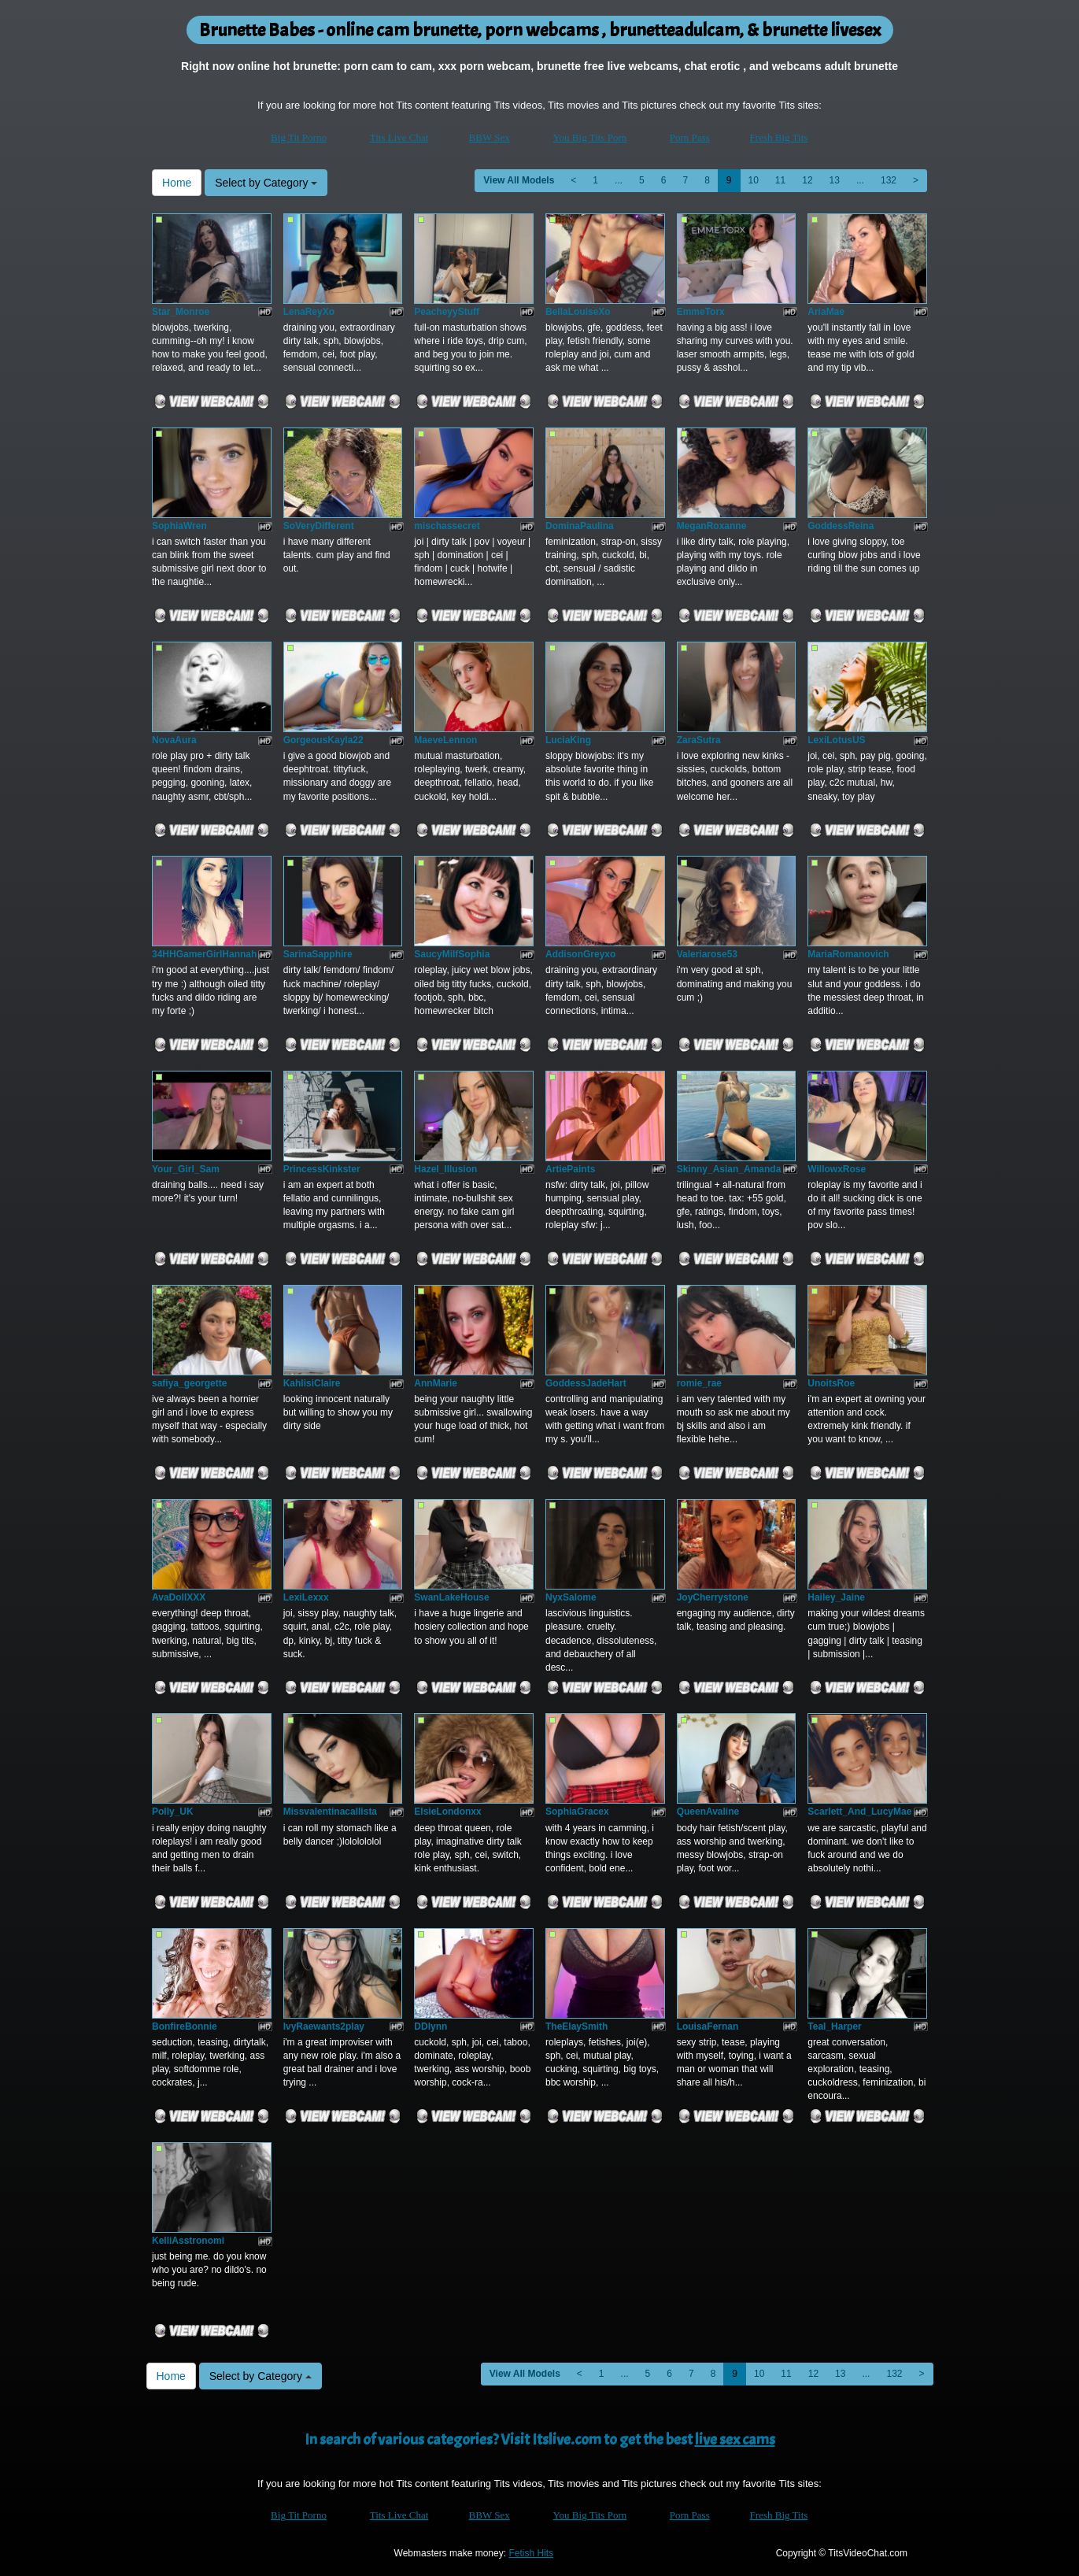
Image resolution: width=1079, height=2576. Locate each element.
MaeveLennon (445, 740)
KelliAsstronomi (188, 2240)
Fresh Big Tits (779, 137)
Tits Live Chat (399, 137)
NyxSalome (571, 1597)
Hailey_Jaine (836, 1597)
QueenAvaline (708, 1811)
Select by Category (266, 182)
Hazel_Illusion (445, 1169)
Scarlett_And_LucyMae (859, 1811)
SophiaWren (179, 525)
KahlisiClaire (312, 1383)
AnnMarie (435, 1383)
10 (753, 180)
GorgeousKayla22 (323, 740)
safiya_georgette (189, 1383)
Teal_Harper (834, 2026)
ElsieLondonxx (447, 1811)
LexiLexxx (306, 1597)
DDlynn (430, 2026)
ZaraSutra (699, 740)
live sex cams (735, 2439)
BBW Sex (489, 137)
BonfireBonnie (184, 2026)
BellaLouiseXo (578, 311)
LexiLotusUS (836, 740)
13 (835, 180)
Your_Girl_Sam (186, 1169)
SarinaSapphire (318, 954)
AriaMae (825, 311)
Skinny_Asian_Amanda (729, 1169)
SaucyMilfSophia (452, 954)
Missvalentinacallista (330, 1811)
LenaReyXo (308, 311)
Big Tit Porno (299, 137)
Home (176, 182)
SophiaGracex (577, 1811)
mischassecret (446, 525)
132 (888, 180)
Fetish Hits (530, 2553)
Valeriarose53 (707, 954)
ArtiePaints (570, 1169)
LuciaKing (568, 740)
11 (780, 180)
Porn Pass (690, 137)
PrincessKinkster (321, 1169)
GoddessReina (840, 525)
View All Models (518, 180)
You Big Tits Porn (590, 137)
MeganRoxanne (712, 525)
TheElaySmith (576, 2026)
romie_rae (699, 1383)
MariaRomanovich (848, 954)
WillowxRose (836, 1169)
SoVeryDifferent (318, 525)
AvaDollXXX (178, 1597)
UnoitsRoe (831, 1383)
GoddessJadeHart (585, 1383)
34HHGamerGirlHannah (204, 954)
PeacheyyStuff (446, 311)
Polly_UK (173, 1811)
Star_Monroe (180, 311)
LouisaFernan (708, 2026)
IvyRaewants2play (323, 2026)
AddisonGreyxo (580, 954)
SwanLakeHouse (451, 1597)
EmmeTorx (701, 311)
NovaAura (174, 740)
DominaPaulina (579, 525)
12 (807, 180)
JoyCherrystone (712, 1597)
